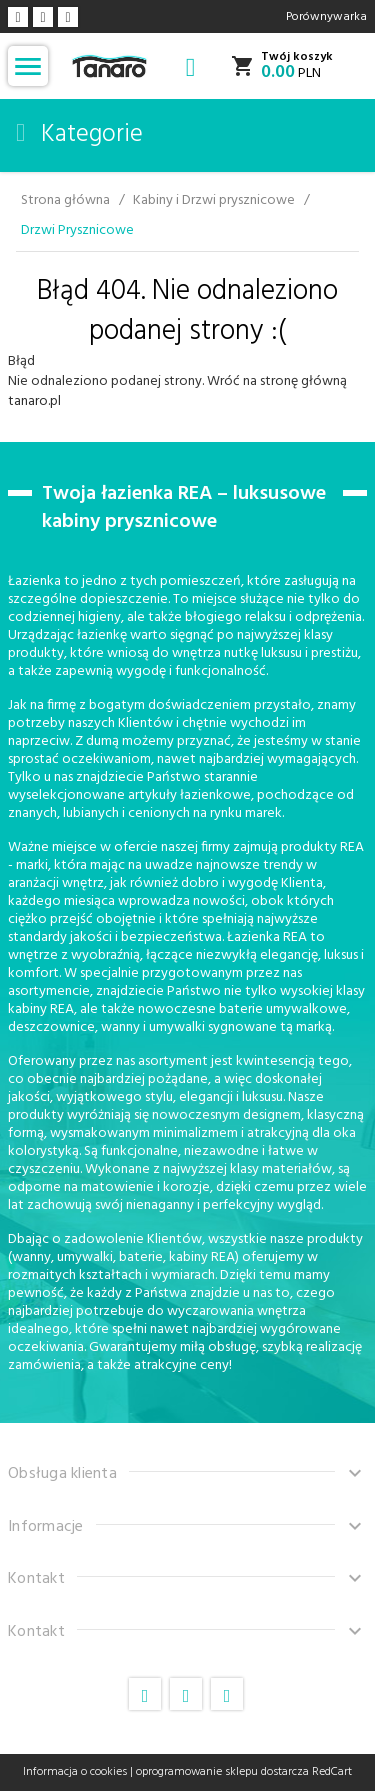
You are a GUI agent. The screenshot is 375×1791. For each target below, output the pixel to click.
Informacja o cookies (75, 1772)
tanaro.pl (34, 401)
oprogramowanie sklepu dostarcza (222, 1772)
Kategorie (79, 135)
